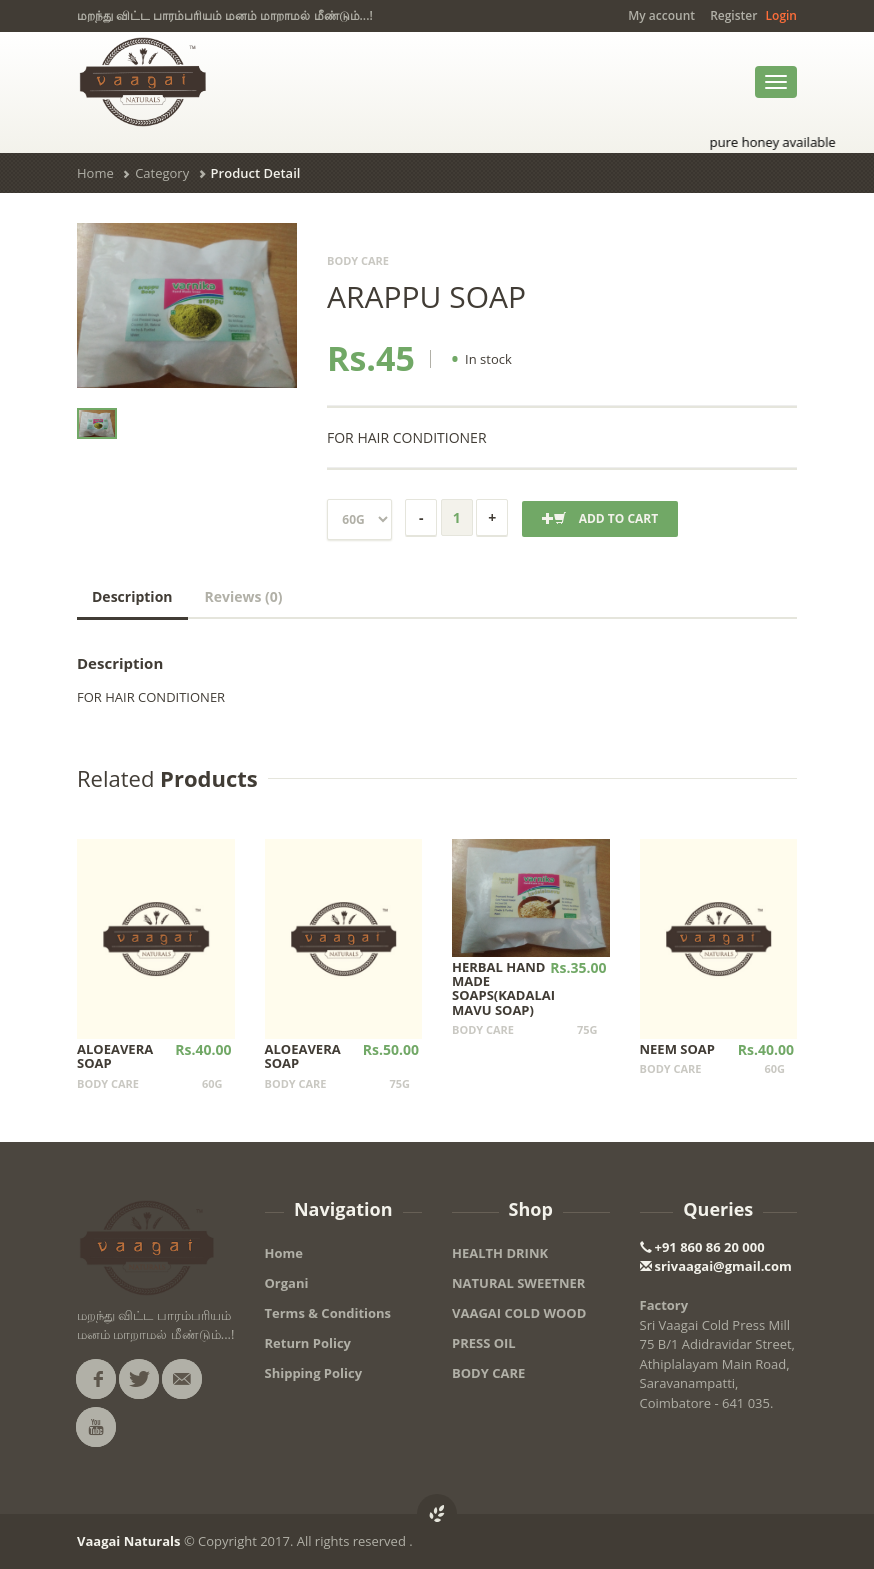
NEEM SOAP (677, 1049)
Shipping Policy (314, 1373)
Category (162, 173)
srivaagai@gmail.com (716, 1266)
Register (733, 15)
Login (781, 15)
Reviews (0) (244, 596)
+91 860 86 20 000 (702, 1247)
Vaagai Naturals (129, 1541)
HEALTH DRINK (500, 1253)
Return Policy (308, 1343)
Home (95, 173)
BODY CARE (488, 1373)
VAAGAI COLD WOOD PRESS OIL (519, 1328)
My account (661, 15)
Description (132, 596)
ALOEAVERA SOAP (115, 1056)
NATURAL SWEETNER (518, 1283)
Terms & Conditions (328, 1313)
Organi (287, 1283)
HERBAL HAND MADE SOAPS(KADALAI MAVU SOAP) (503, 988)
